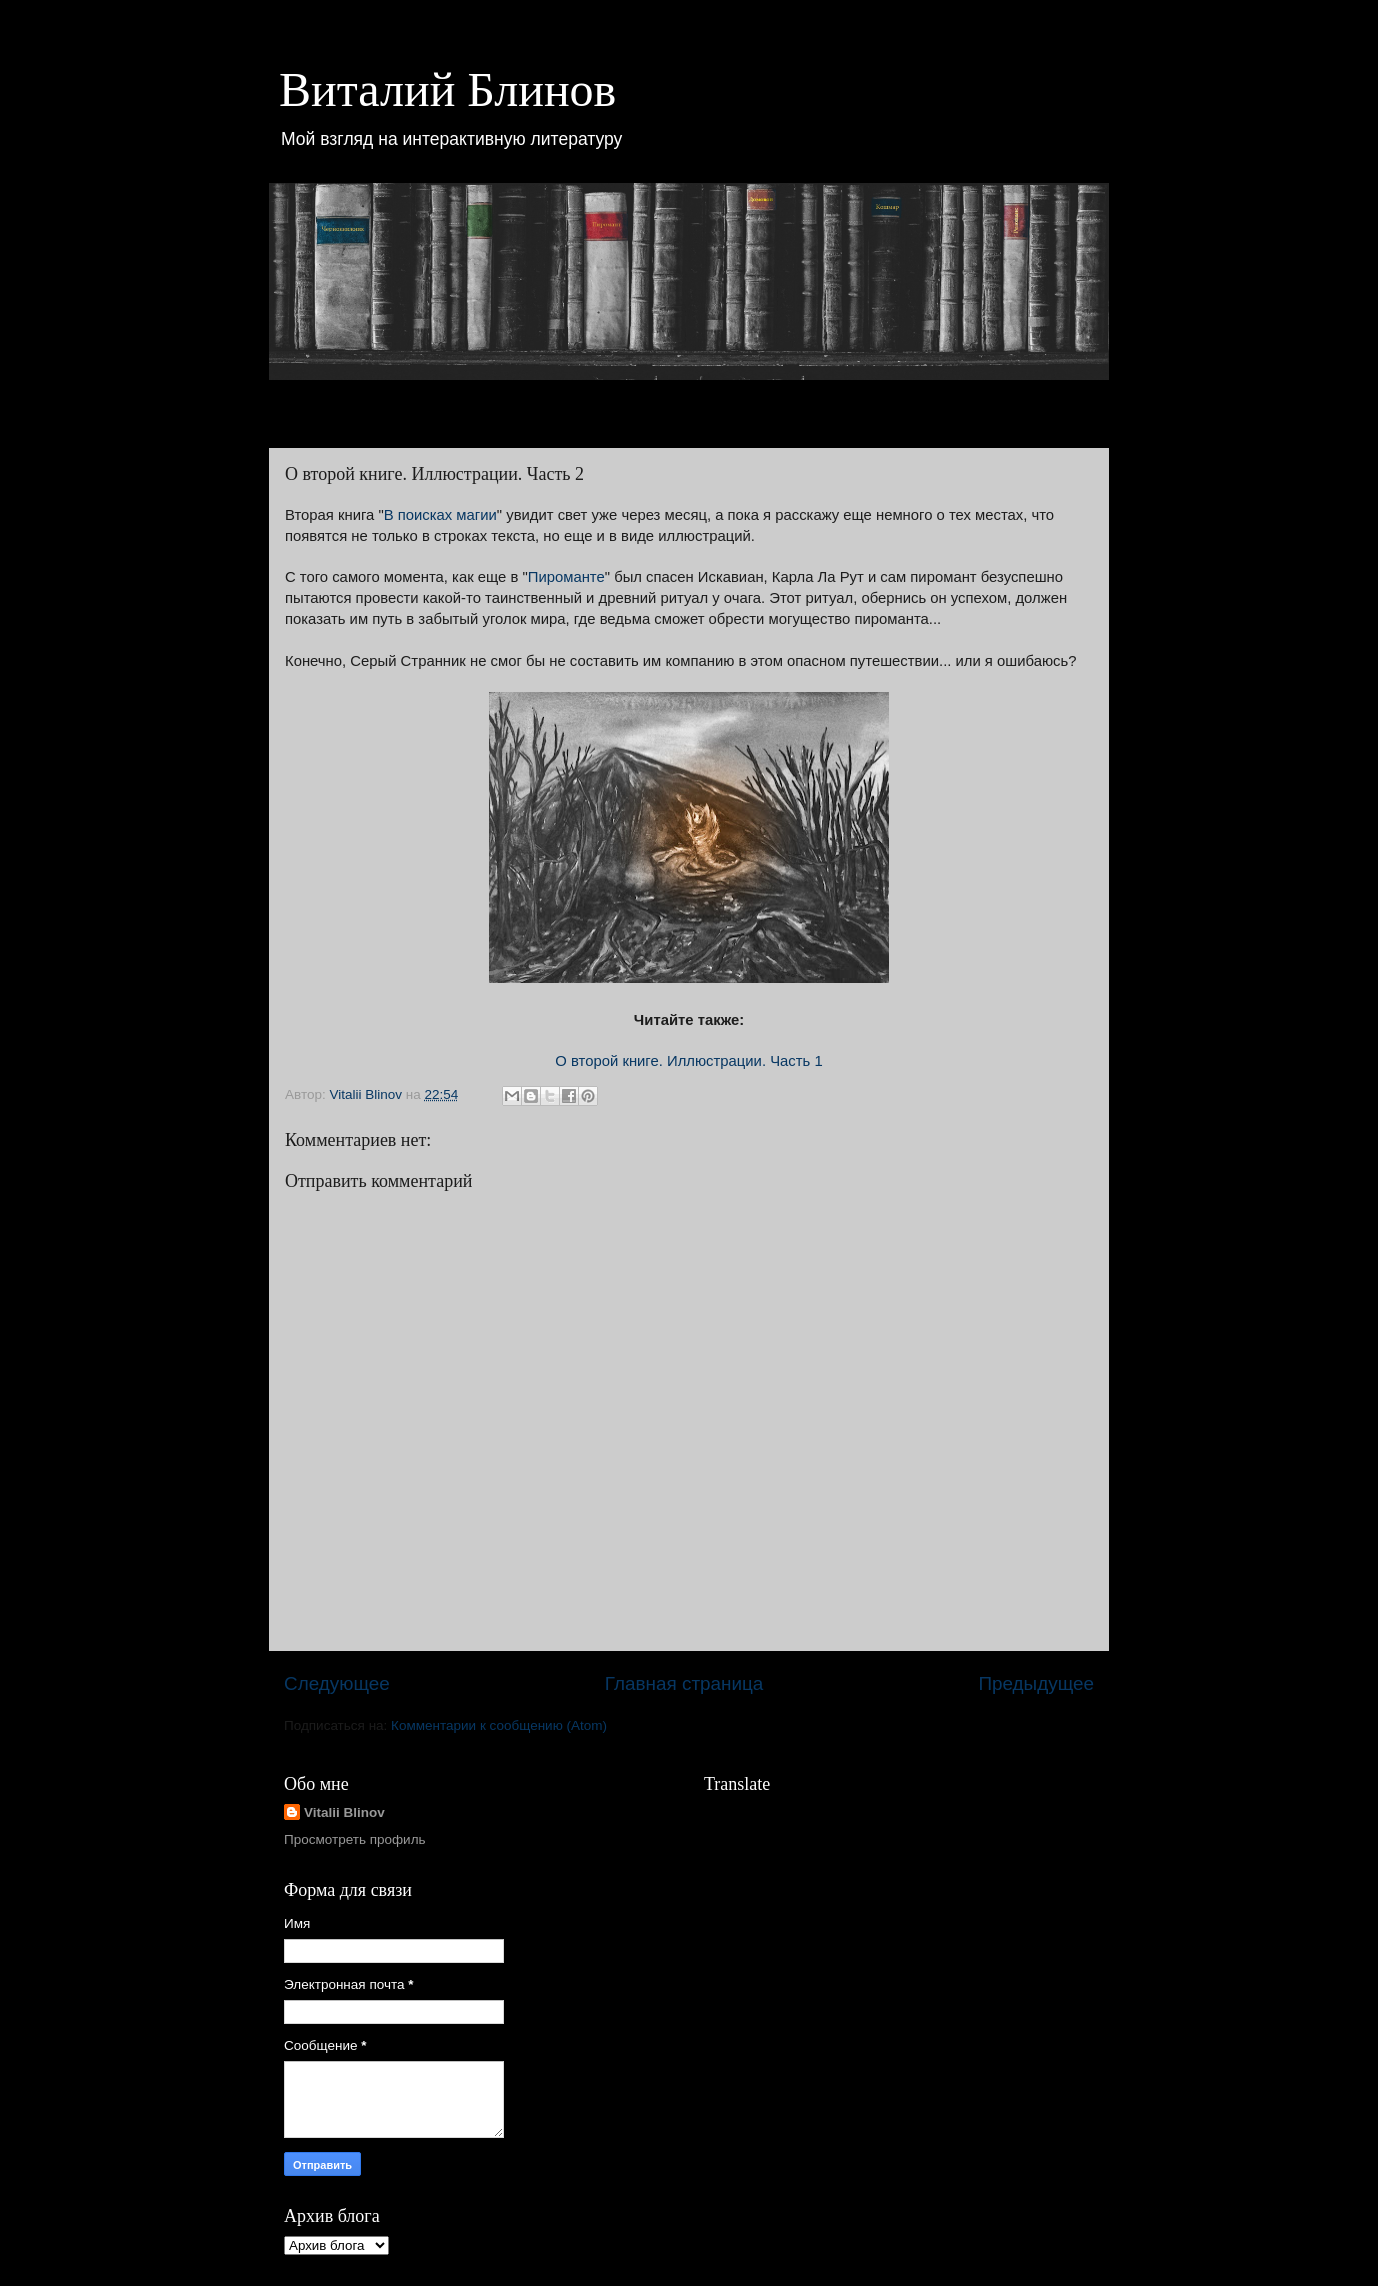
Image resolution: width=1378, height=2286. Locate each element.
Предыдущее (1036, 1683)
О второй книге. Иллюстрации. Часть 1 (688, 1061)
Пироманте (566, 577)
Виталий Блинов (447, 89)
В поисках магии (440, 515)
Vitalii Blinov (344, 1812)
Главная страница (684, 1683)
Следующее (337, 1683)
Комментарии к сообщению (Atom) (499, 1725)
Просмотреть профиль (355, 1839)
